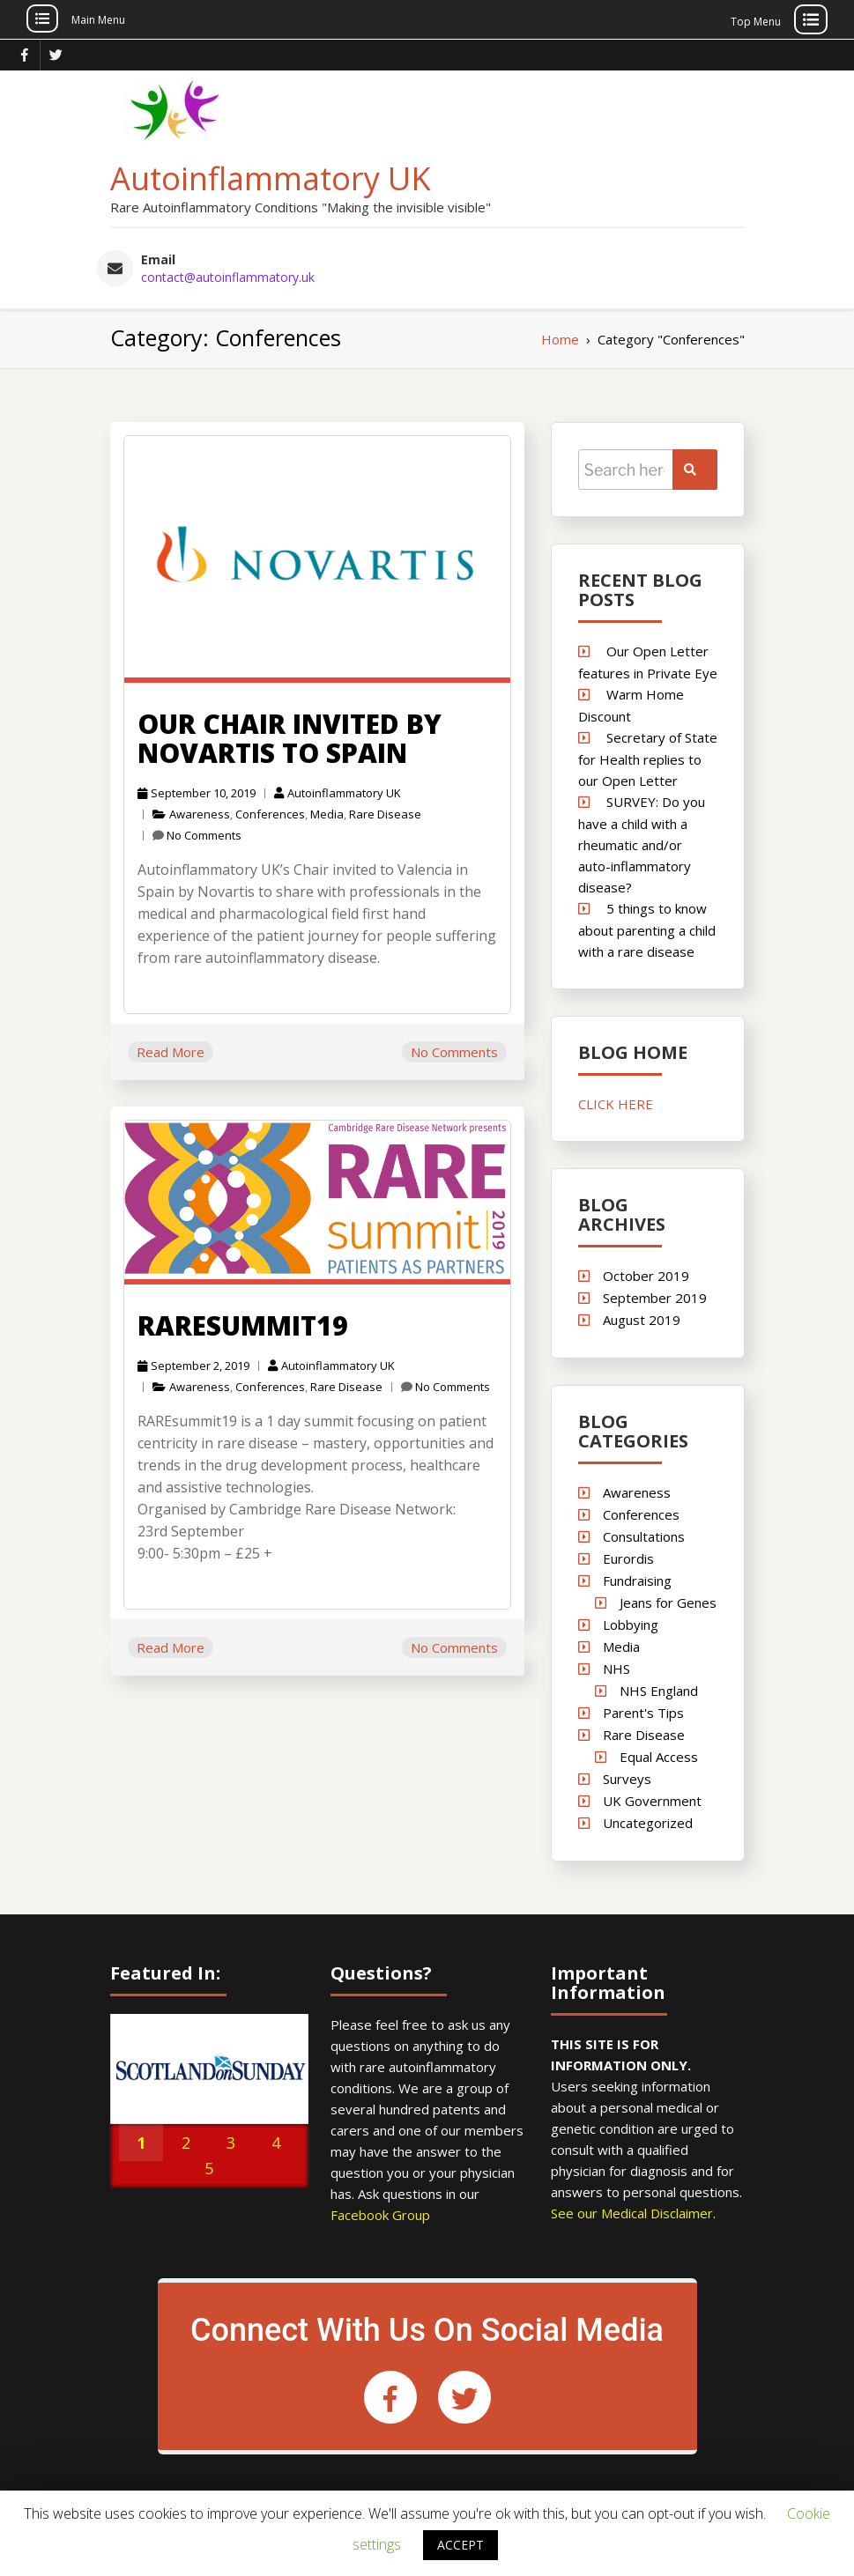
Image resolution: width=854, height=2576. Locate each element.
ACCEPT (460, 2544)
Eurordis (628, 1556)
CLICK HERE (615, 1101)
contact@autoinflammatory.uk (228, 275)
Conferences (270, 811)
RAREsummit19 (242, 1324)
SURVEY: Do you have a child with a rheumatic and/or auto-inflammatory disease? (641, 841)
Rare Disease (385, 811)
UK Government (652, 1798)
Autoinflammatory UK (270, 176)
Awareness (199, 811)
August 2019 (641, 1317)
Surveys (627, 1776)
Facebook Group (380, 2213)
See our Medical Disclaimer (632, 2211)
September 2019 (655, 1295)
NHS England (658, 1688)
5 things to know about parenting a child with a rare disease (647, 927)
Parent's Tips (643, 1710)
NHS (616, 1666)
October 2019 (646, 1273)
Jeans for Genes (667, 1600)
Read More (170, 1049)
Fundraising (637, 1578)
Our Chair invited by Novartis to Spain (289, 735)
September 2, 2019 (193, 1364)
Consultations (644, 1534)
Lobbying (630, 1622)
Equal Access (658, 1754)
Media (327, 811)
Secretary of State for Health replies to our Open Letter (647, 756)
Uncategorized (648, 1820)
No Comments (204, 832)
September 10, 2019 (196, 790)
